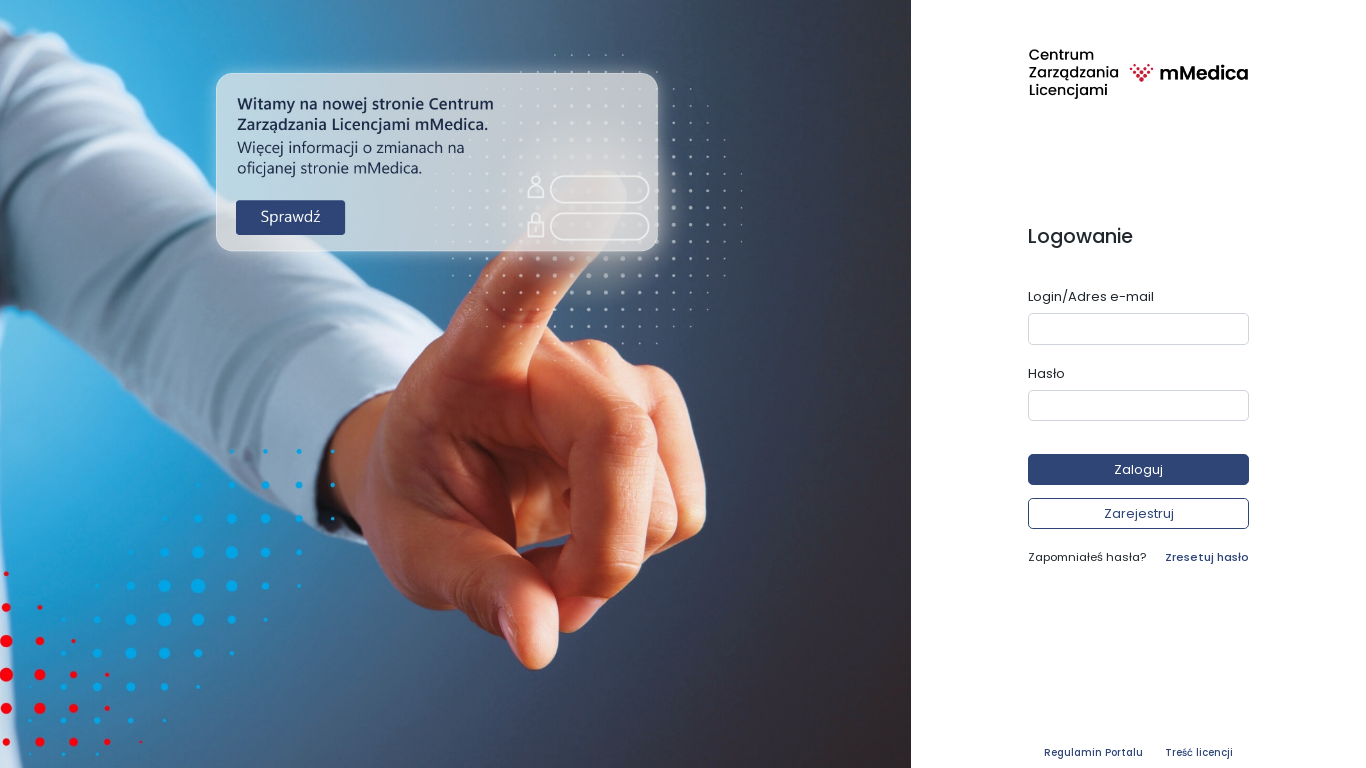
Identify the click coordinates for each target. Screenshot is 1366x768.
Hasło (1046, 373)
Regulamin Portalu (1093, 752)
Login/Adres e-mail (1091, 296)
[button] (1138, 469)
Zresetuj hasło (1207, 557)
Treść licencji (1199, 752)
